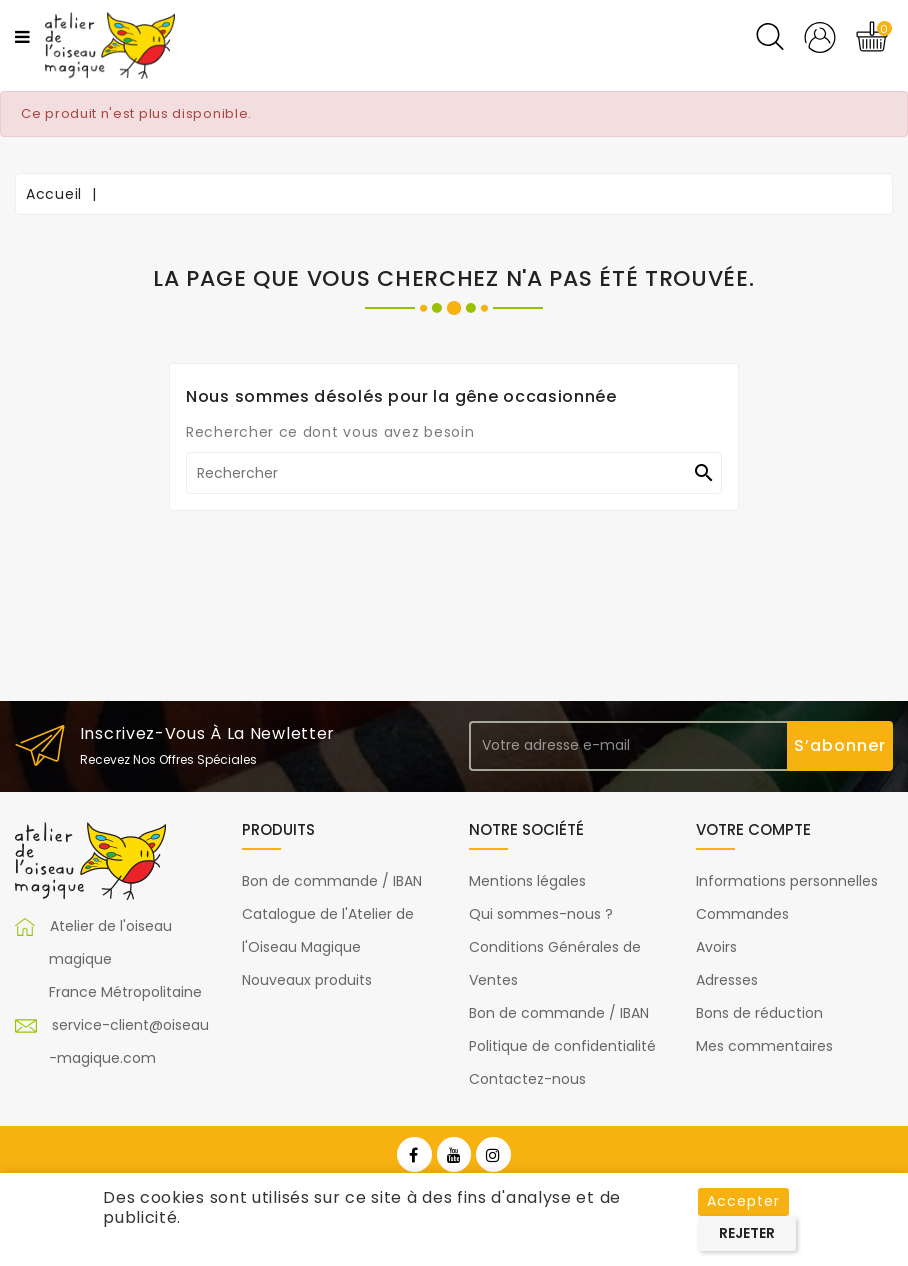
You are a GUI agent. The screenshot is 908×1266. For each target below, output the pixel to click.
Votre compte (753, 829)
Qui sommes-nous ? (541, 914)
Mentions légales (527, 881)
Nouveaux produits (307, 980)
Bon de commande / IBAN (332, 881)
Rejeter (747, 1233)
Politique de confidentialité (562, 1046)
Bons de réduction (759, 1013)
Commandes (742, 914)
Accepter (743, 1201)
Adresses (727, 980)
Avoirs (716, 947)
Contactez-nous (527, 1079)
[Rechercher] (454, 473)
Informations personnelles (787, 881)
